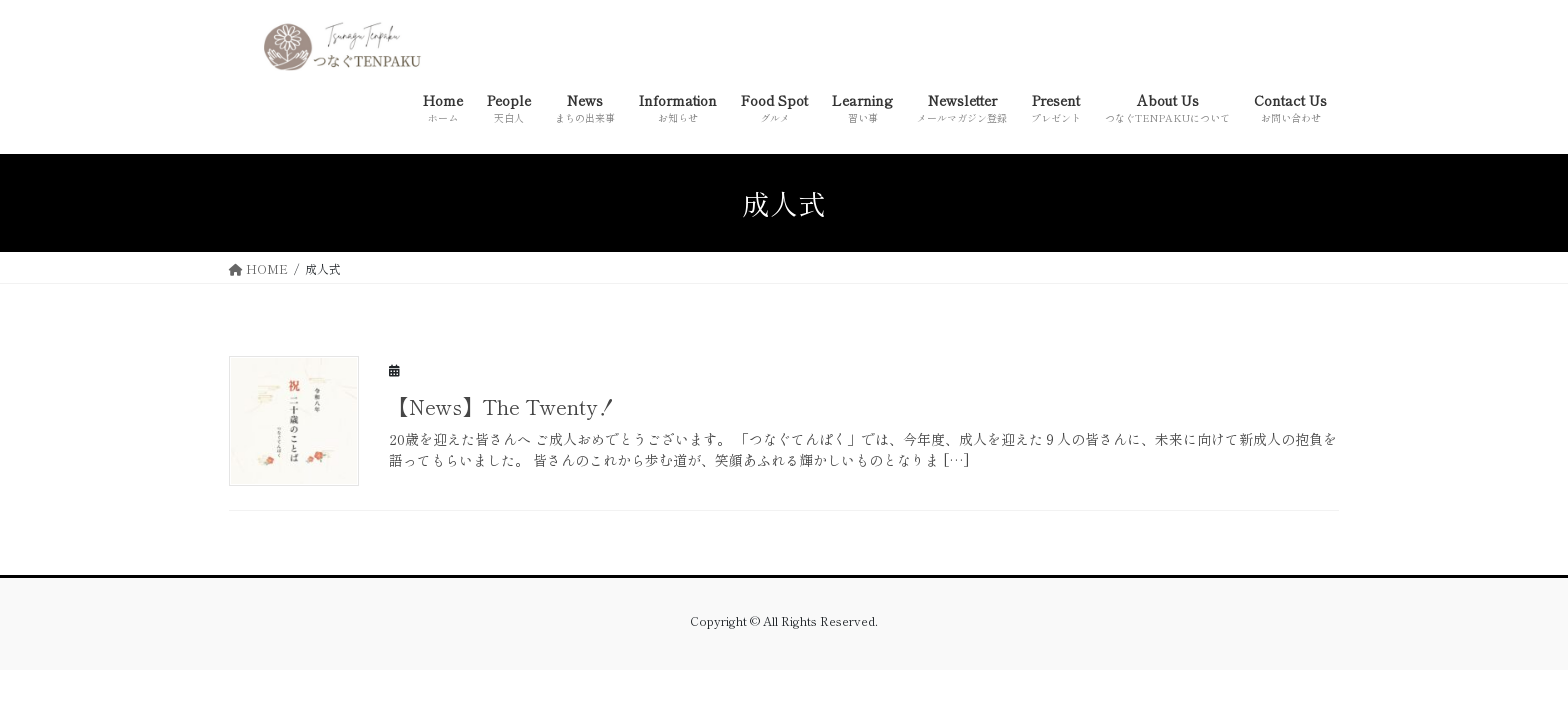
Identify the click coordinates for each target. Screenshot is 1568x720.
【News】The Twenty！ (503, 406)
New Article (1290, 367)
